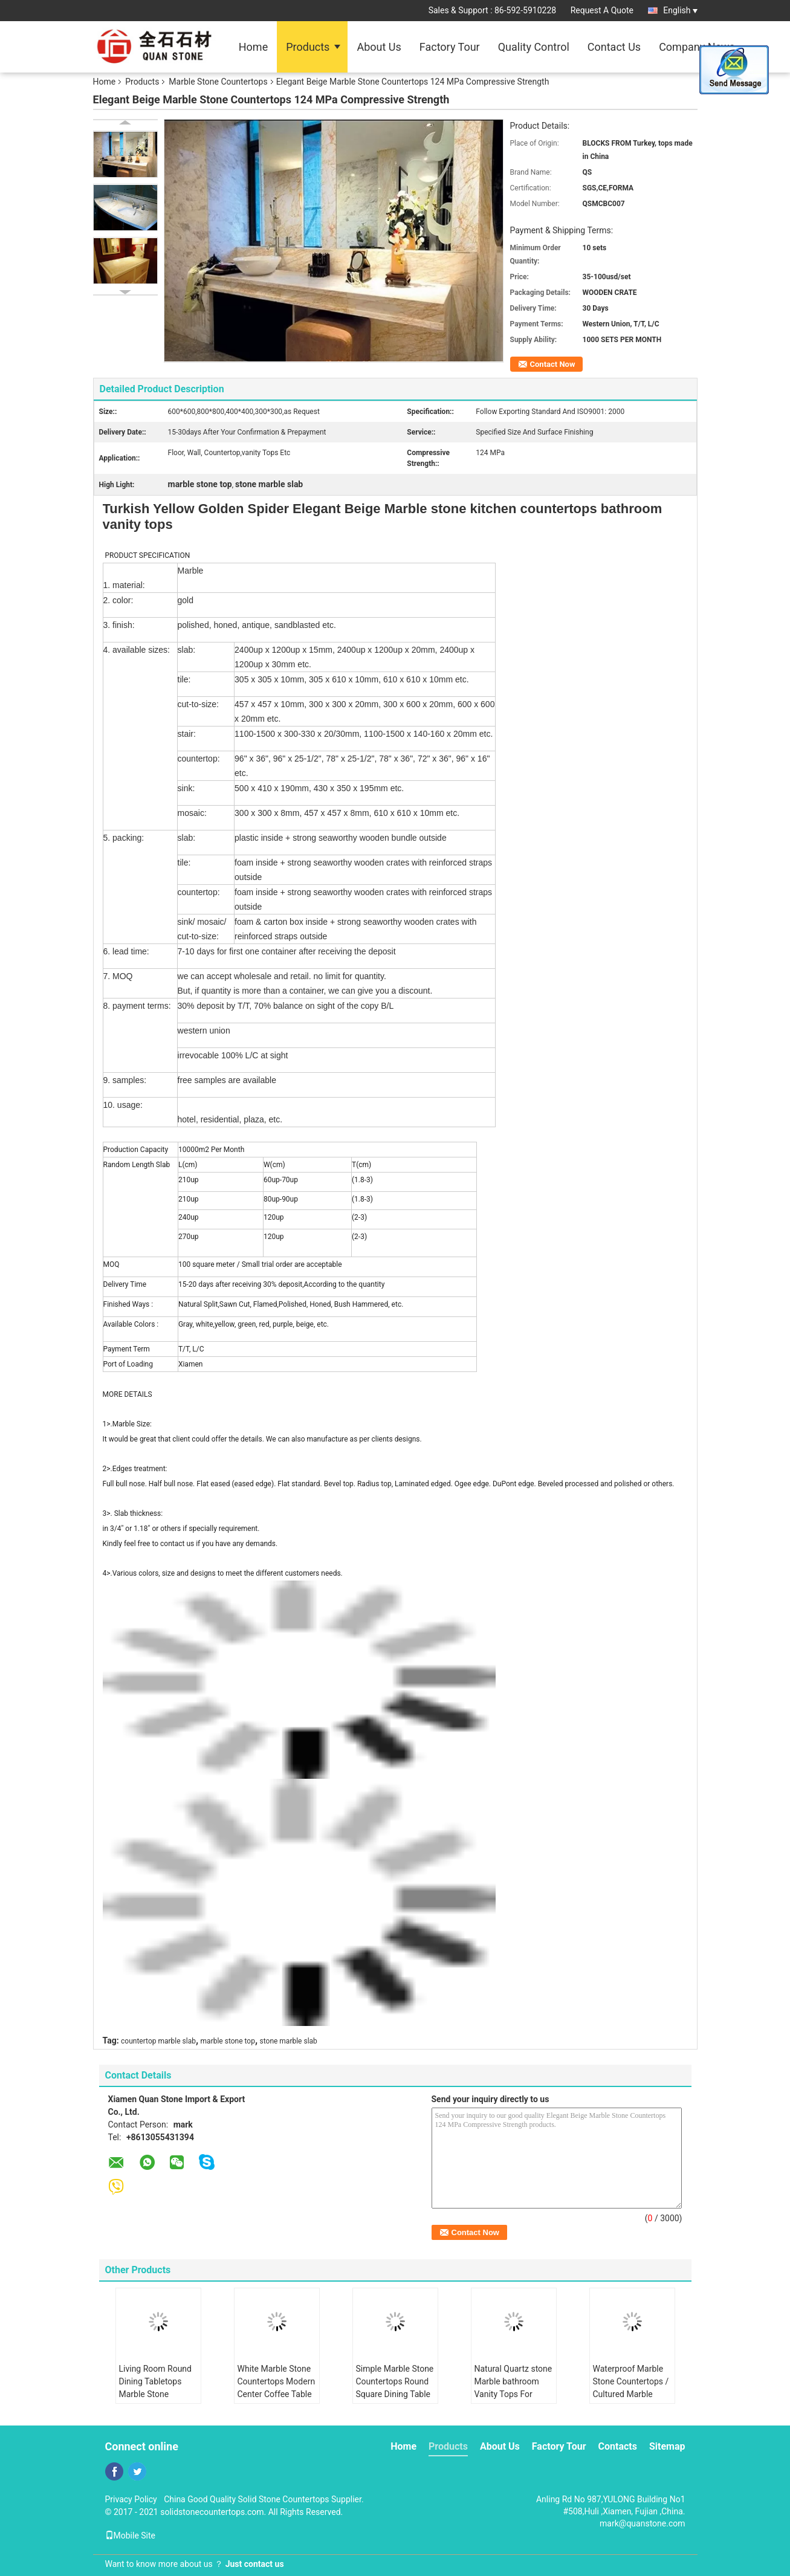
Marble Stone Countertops (218, 81)
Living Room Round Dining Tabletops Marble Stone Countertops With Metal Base (155, 2394)
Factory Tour (449, 46)
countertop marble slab (158, 2041)
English (680, 10)
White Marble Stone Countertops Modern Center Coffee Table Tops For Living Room (277, 2394)
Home (253, 46)
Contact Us (614, 46)
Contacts (617, 2446)
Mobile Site (130, 2535)
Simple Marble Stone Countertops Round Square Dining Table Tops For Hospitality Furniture (395, 2394)
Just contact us (254, 2564)
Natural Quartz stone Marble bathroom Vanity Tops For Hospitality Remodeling (513, 2394)
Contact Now (552, 364)
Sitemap (667, 2446)
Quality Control (533, 46)
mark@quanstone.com (642, 2523)
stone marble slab (288, 2041)
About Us (379, 46)
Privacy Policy (131, 2499)
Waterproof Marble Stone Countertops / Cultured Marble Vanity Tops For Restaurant (631, 2394)
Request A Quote (602, 10)
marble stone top (228, 2041)
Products (307, 46)
